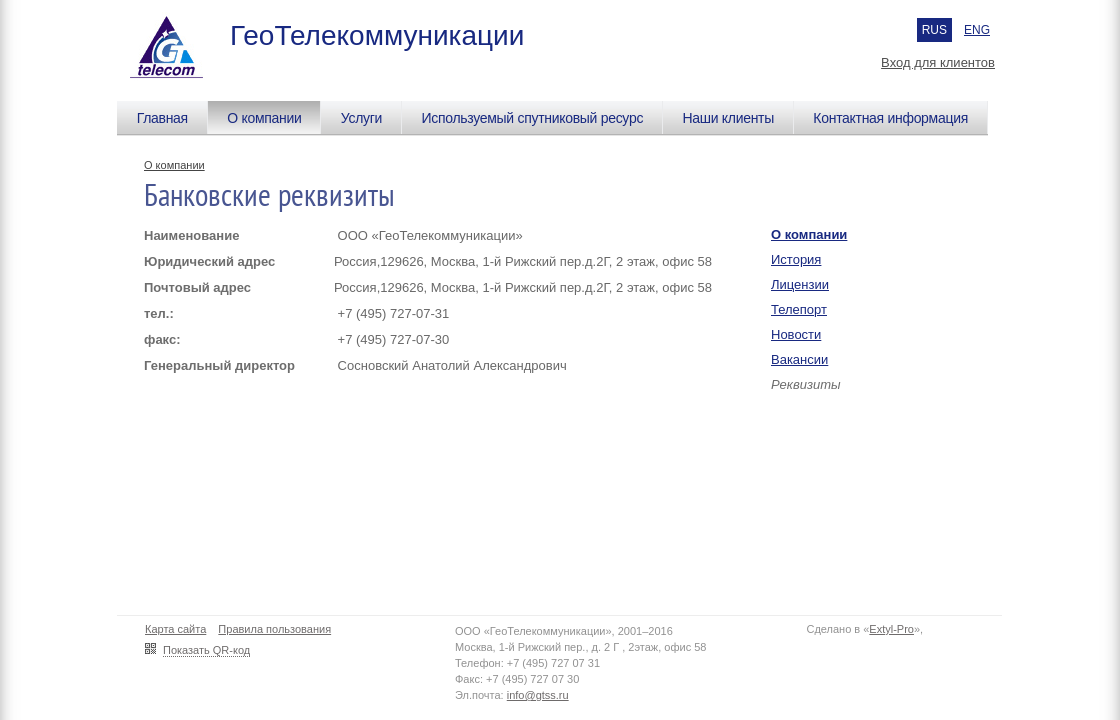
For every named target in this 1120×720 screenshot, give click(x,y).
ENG (977, 30)
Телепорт (799, 309)
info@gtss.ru (538, 695)
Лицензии (800, 284)
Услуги (361, 118)
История (796, 259)
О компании (264, 118)
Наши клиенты (728, 118)
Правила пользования (274, 629)
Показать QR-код (206, 650)
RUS (934, 30)
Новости (796, 334)
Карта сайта (175, 629)
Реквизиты (806, 384)
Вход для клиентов (938, 62)
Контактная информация (890, 118)
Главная (162, 118)
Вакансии (799, 359)
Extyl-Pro (891, 629)
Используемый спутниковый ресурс (532, 118)
